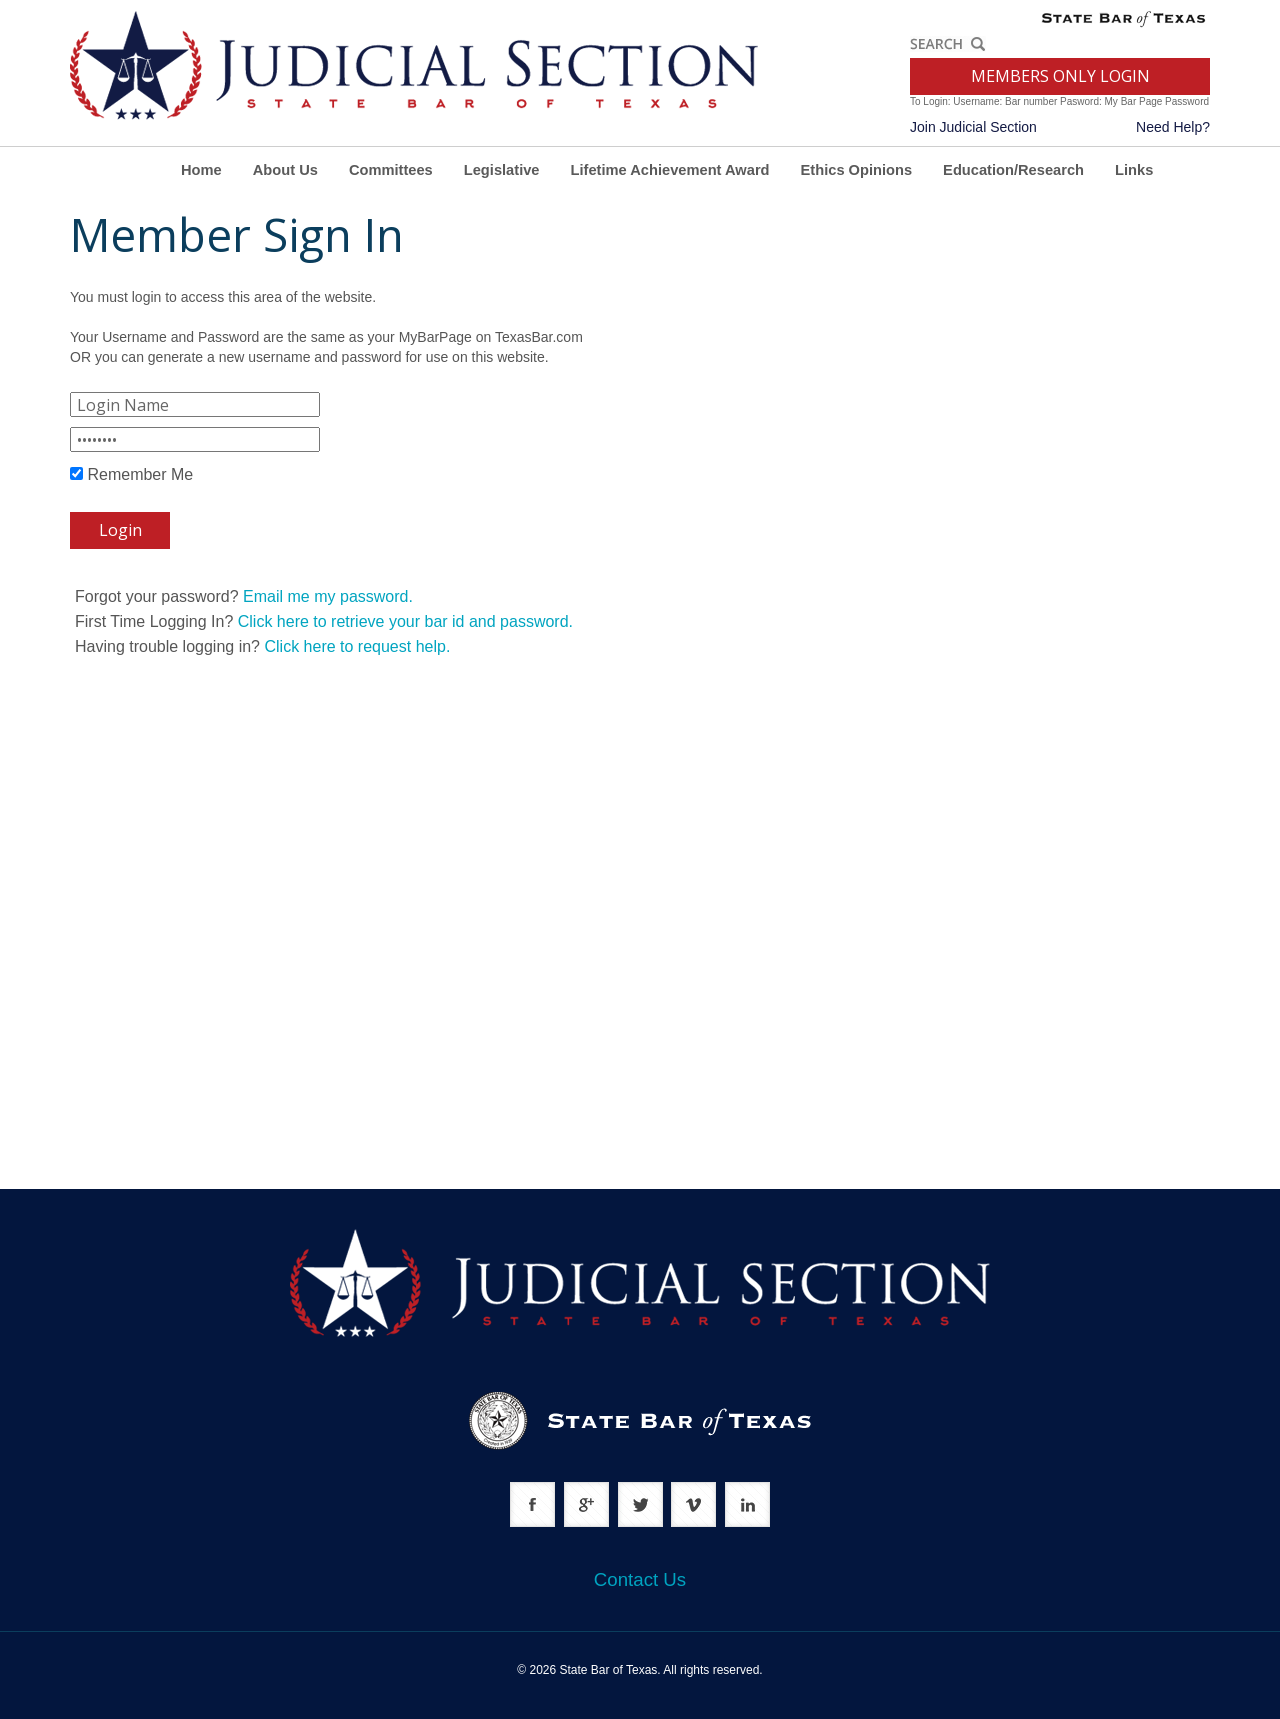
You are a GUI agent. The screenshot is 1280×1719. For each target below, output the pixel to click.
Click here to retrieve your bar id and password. (405, 621)
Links (1134, 170)
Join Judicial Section (973, 127)
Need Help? (1173, 127)
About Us (285, 170)
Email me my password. (328, 596)
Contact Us (640, 1579)
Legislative (502, 170)
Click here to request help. (357, 646)
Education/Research (1013, 170)
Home (201, 170)
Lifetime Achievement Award (670, 170)
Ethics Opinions (857, 170)
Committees (391, 170)
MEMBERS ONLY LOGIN (1060, 76)
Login (120, 530)
